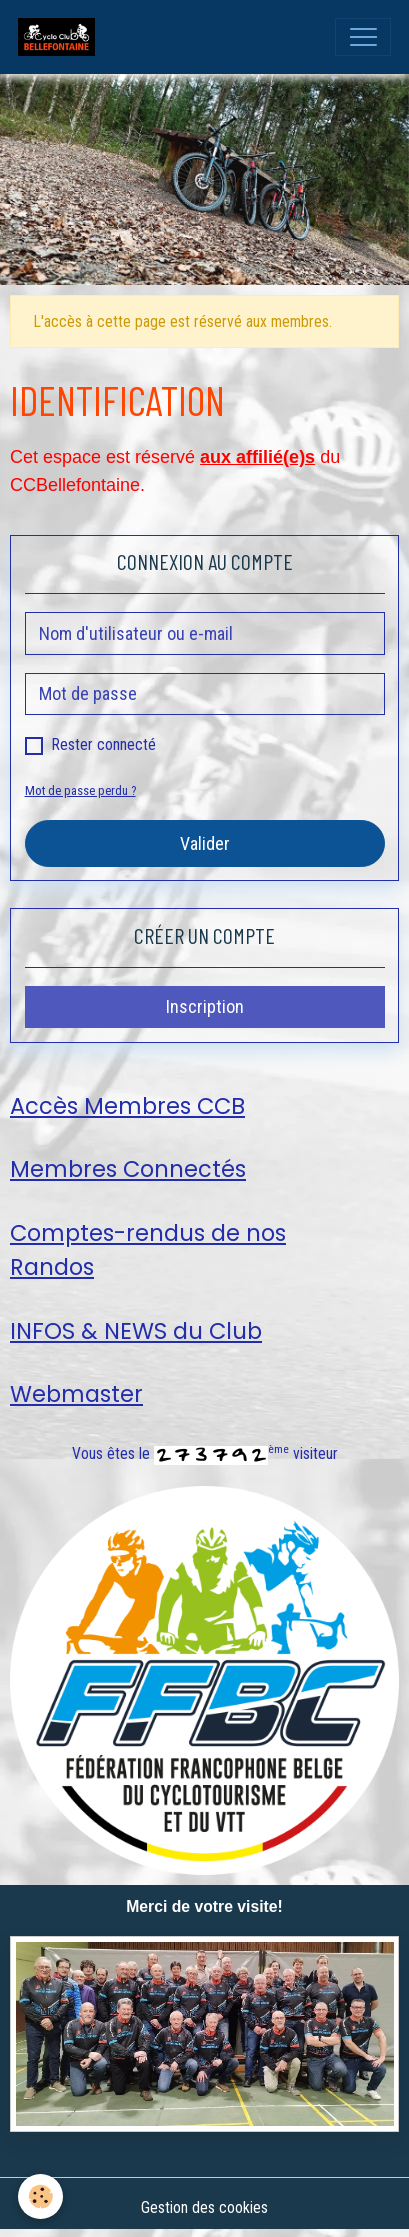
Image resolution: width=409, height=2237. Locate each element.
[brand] (61, 37)
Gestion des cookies (204, 2207)
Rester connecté (104, 744)
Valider (205, 843)
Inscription (205, 1006)
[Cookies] (40, 2196)
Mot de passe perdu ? (80, 790)
